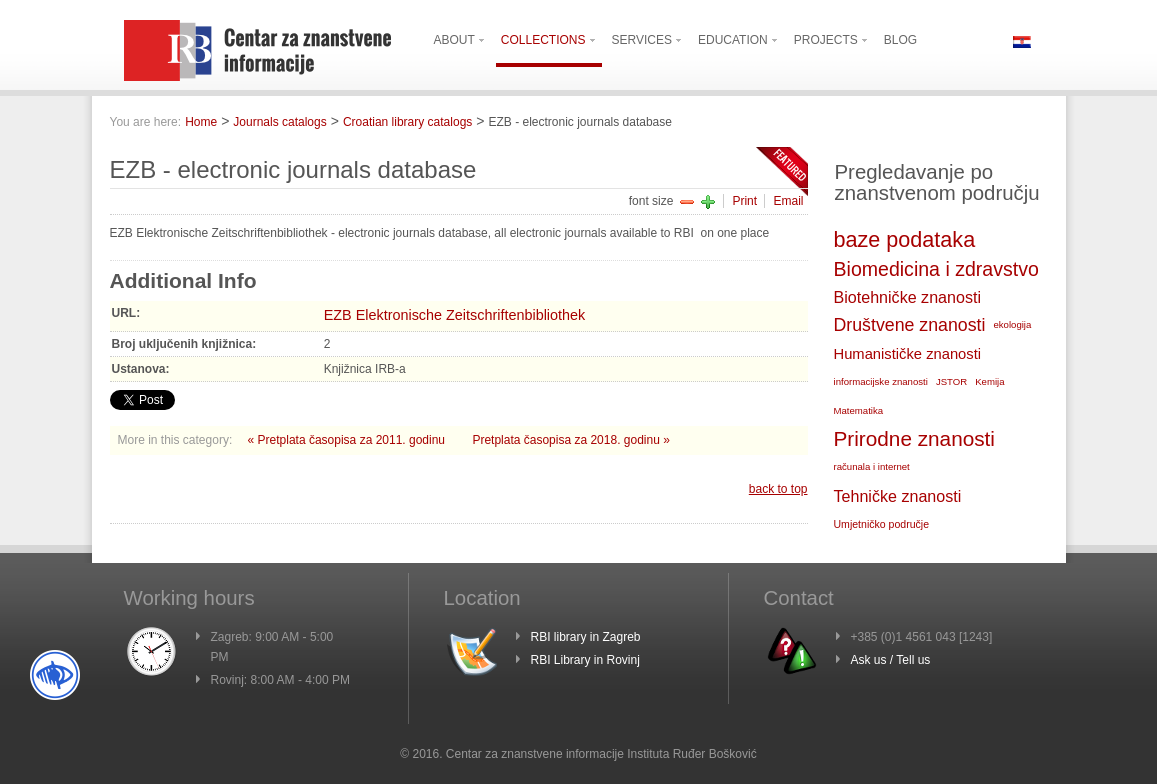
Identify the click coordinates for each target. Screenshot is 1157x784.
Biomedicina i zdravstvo (936, 269)
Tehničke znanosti (898, 496)
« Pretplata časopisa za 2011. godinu (348, 440)
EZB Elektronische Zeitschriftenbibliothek (455, 315)
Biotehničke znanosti (907, 297)
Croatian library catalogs (407, 122)
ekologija (1012, 324)
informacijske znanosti (881, 381)
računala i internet (872, 466)
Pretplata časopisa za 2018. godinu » (570, 440)
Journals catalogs (279, 122)
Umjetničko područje (882, 524)
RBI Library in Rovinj (585, 660)
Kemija (989, 381)
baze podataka (905, 239)
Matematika (859, 410)
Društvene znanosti (910, 325)
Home (201, 122)
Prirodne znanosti (914, 438)
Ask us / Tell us (891, 660)
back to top (778, 489)
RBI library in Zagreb (586, 637)
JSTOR (951, 381)
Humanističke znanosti (908, 354)
